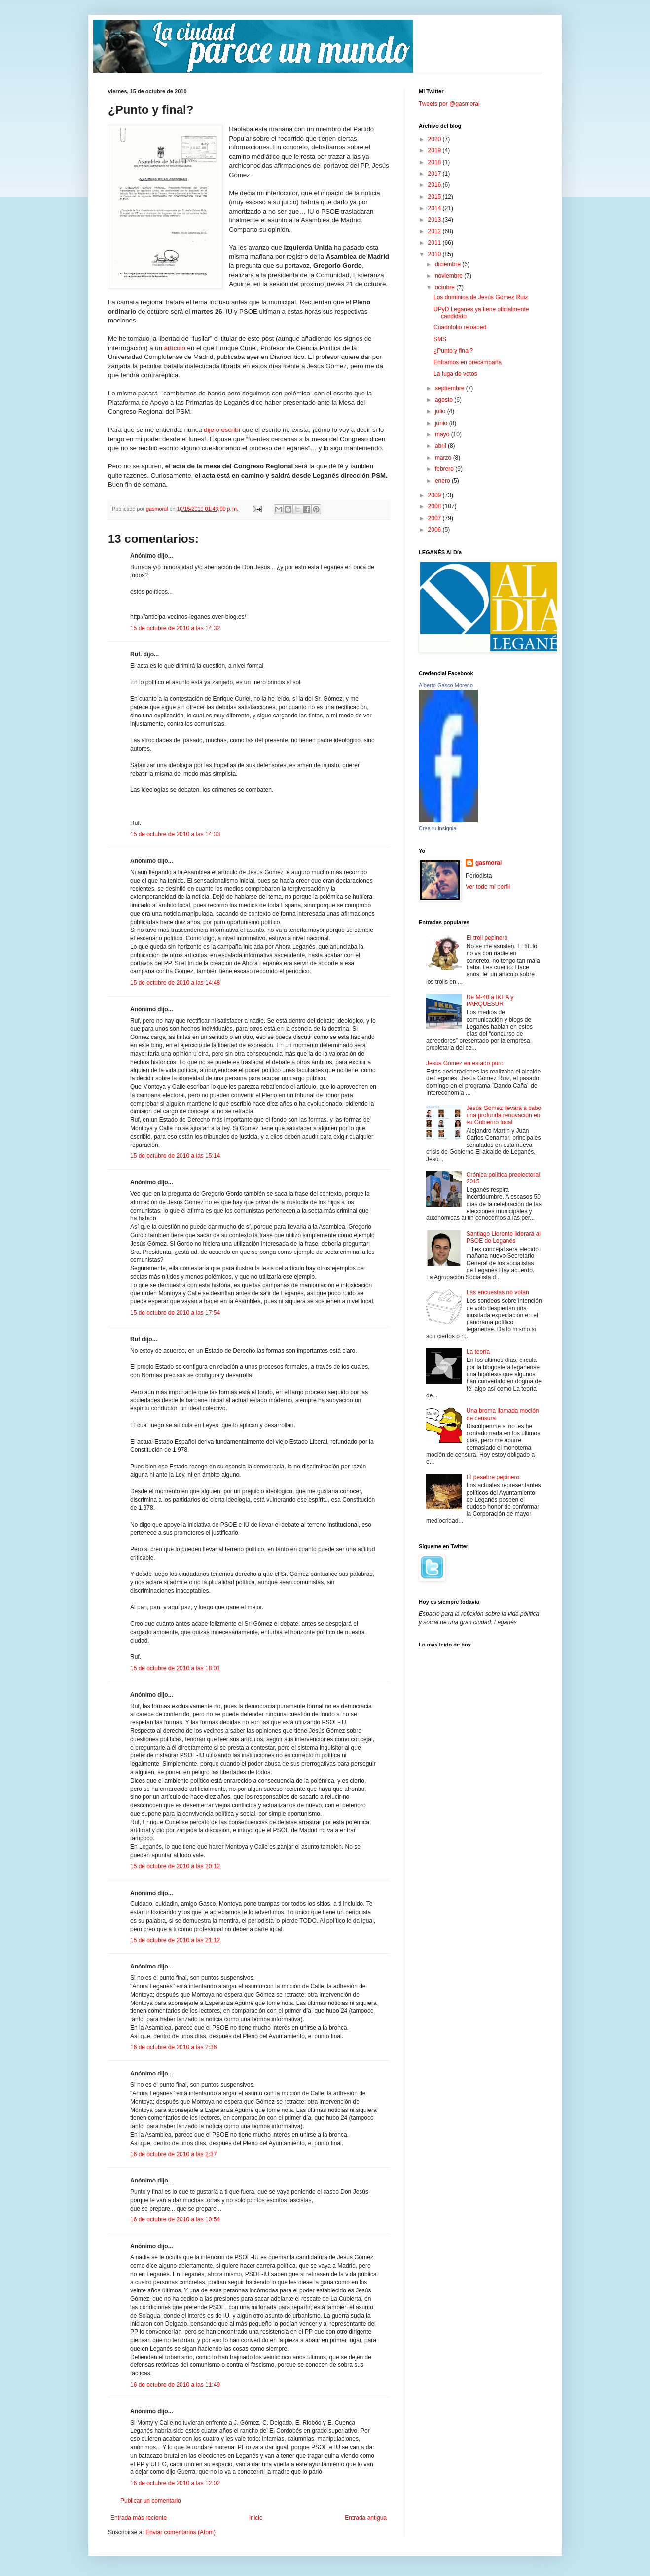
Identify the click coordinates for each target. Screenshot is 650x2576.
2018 (435, 162)
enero (443, 480)
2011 (435, 242)
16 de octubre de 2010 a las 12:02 (175, 2483)
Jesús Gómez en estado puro (465, 1063)
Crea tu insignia (437, 828)
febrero (445, 468)
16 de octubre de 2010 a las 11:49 (175, 2384)
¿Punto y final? (453, 350)
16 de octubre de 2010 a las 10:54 (175, 2219)
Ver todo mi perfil (488, 886)
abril (441, 445)
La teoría (478, 1351)
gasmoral (488, 862)
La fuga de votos (455, 373)
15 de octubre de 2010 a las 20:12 (175, 1866)
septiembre (450, 388)
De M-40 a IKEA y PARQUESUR (490, 1000)
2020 (435, 139)
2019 (435, 150)
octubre (445, 287)
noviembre (449, 275)
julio (441, 411)
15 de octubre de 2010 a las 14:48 (175, 982)
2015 (435, 196)
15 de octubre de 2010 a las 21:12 (175, 1940)
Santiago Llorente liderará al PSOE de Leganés (504, 1237)
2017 (435, 173)
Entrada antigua (366, 2517)
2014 (435, 208)
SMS (439, 339)
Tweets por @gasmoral (449, 103)
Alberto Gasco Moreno (446, 685)
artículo (174, 348)
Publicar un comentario (150, 2500)
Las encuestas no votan (498, 1292)
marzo (444, 457)
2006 (435, 529)
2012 (435, 231)
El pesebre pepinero (493, 1477)
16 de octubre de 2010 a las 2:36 (173, 2047)
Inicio (256, 2517)
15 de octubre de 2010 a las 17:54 (175, 1312)
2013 (435, 219)
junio (442, 423)
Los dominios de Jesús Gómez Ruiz (480, 297)
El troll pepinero (487, 937)
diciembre (448, 264)
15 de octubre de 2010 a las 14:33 (175, 834)
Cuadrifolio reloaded (459, 327)
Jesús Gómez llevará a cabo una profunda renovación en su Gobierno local (504, 1115)
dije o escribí (222, 429)
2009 (435, 495)
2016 (435, 184)
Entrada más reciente (138, 2517)
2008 (435, 506)
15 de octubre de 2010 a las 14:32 (175, 628)
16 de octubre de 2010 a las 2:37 (173, 2154)
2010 (435, 254)
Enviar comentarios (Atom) (180, 2532)
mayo (443, 434)
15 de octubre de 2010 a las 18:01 (175, 1668)
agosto (444, 399)
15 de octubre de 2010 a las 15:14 (175, 1155)
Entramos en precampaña (467, 362)
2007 (435, 518)
